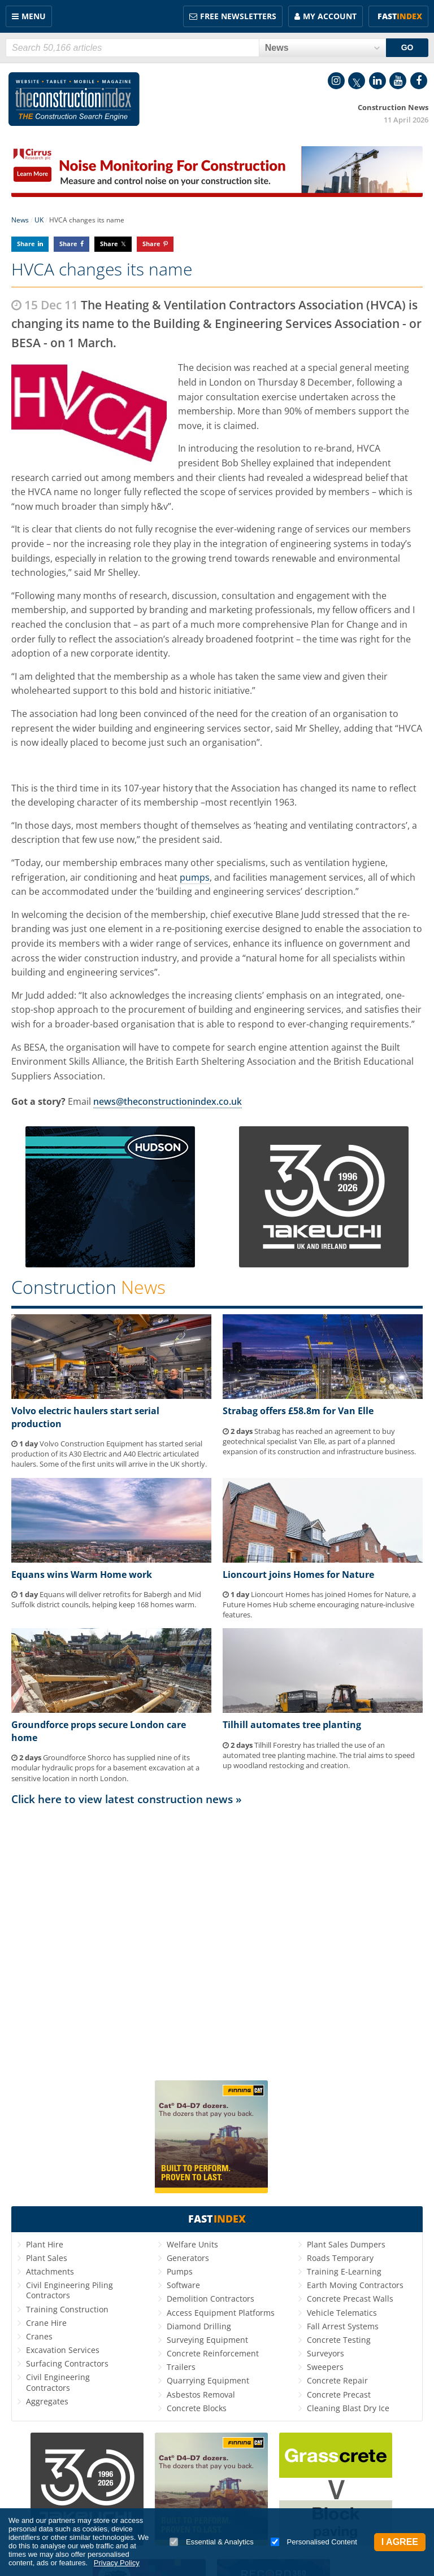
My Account (330, 16)
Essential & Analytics (212, 2542)
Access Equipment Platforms (221, 2312)
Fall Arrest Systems (343, 2326)
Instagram (336, 80)
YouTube (397, 80)
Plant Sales (46, 2258)
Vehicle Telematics (342, 2312)
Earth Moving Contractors (355, 2285)
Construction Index (74, 99)
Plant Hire (44, 2244)
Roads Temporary (340, 2258)
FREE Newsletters (238, 16)
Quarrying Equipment (208, 2380)
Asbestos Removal (201, 2394)
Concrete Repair (337, 2380)
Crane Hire (46, 2322)
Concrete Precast (339, 2394)
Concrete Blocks (197, 2408)
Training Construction (67, 2309)
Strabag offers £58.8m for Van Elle (298, 1411)
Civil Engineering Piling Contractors (69, 2290)
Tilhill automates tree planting (292, 1724)
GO (407, 47)
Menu (33, 16)
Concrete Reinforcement (213, 2353)
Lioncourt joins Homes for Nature (298, 1574)
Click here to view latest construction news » (126, 1799)
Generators (188, 2258)
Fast (399, 16)
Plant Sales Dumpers (346, 2244)
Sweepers (325, 2366)
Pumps (180, 2271)
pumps (195, 877)
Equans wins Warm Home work (81, 1574)
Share (26, 243)
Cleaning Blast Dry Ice (348, 2408)
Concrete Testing (339, 2339)
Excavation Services (62, 2350)
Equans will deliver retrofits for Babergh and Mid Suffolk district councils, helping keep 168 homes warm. (106, 1599)
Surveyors (325, 2353)
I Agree (399, 2542)
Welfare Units (192, 2244)
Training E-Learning (344, 2271)
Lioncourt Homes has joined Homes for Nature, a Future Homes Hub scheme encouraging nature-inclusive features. (319, 1604)
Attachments (50, 2271)
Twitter (356, 80)
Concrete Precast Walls (350, 2298)
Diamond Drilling (199, 2326)
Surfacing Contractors (67, 2363)
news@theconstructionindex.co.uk (167, 1101)
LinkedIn (377, 80)
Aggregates (47, 2401)
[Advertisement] (217, 1938)
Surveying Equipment (207, 2339)
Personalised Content (314, 2542)
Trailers (181, 2366)
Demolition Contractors (210, 2298)
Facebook (418, 80)
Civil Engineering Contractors (58, 2382)
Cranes (39, 2336)
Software (183, 2285)
